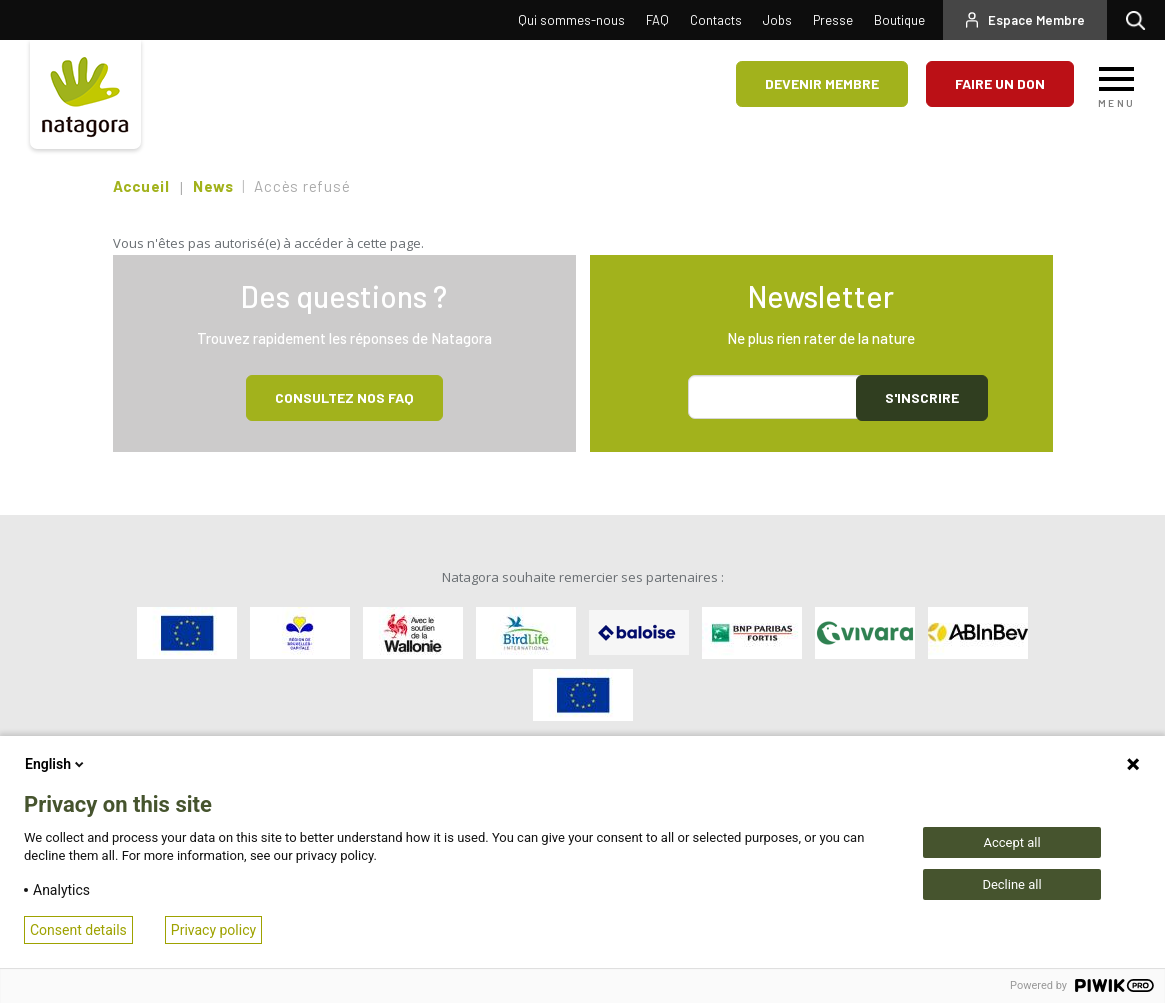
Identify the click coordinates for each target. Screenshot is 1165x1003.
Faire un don (1000, 83)
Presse (833, 20)
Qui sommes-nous (571, 20)
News (213, 186)
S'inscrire (922, 397)
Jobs (777, 20)
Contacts (716, 20)
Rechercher (1140, 20)
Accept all (1011, 842)
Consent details (78, 930)
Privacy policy (213, 930)
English (56, 764)
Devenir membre (822, 83)
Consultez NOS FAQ (344, 397)
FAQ (657, 20)
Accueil (141, 186)
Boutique (899, 20)
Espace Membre (1036, 20)
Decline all (1011, 884)
